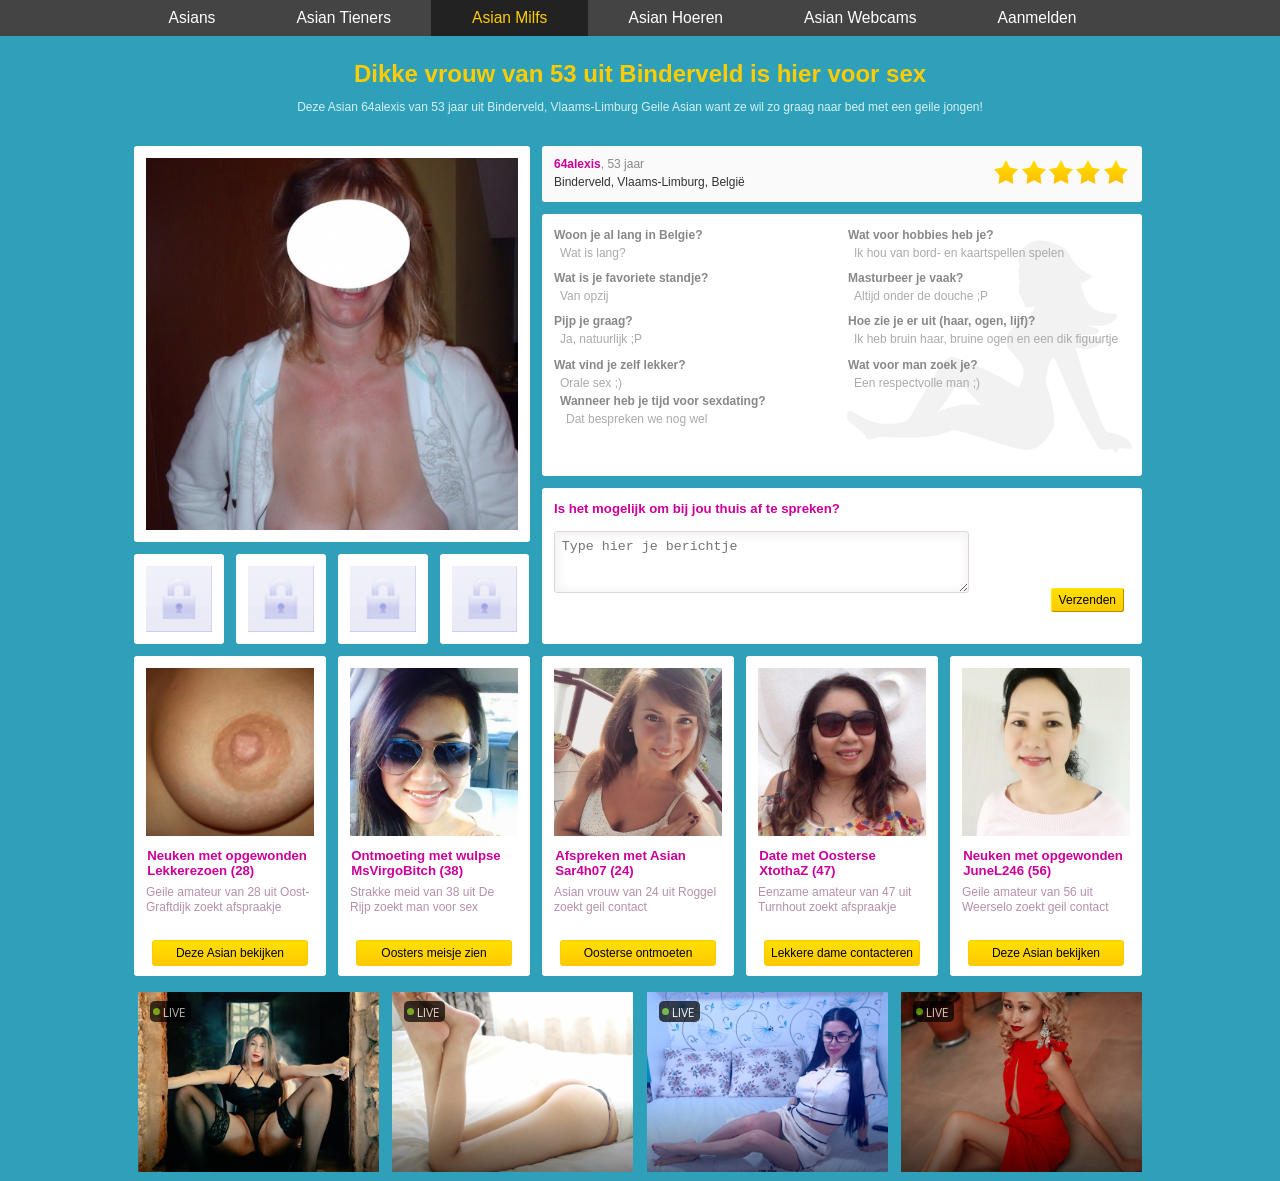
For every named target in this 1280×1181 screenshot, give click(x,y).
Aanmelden (1037, 17)
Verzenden (1087, 600)
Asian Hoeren (676, 17)
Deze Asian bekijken (230, 953)
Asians (192, 17)
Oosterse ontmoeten (638, 953)
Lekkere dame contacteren (842, 953)
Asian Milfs (509, 17)
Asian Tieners (343, 17)
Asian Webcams (860, 17)
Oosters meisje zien (433, 953)
